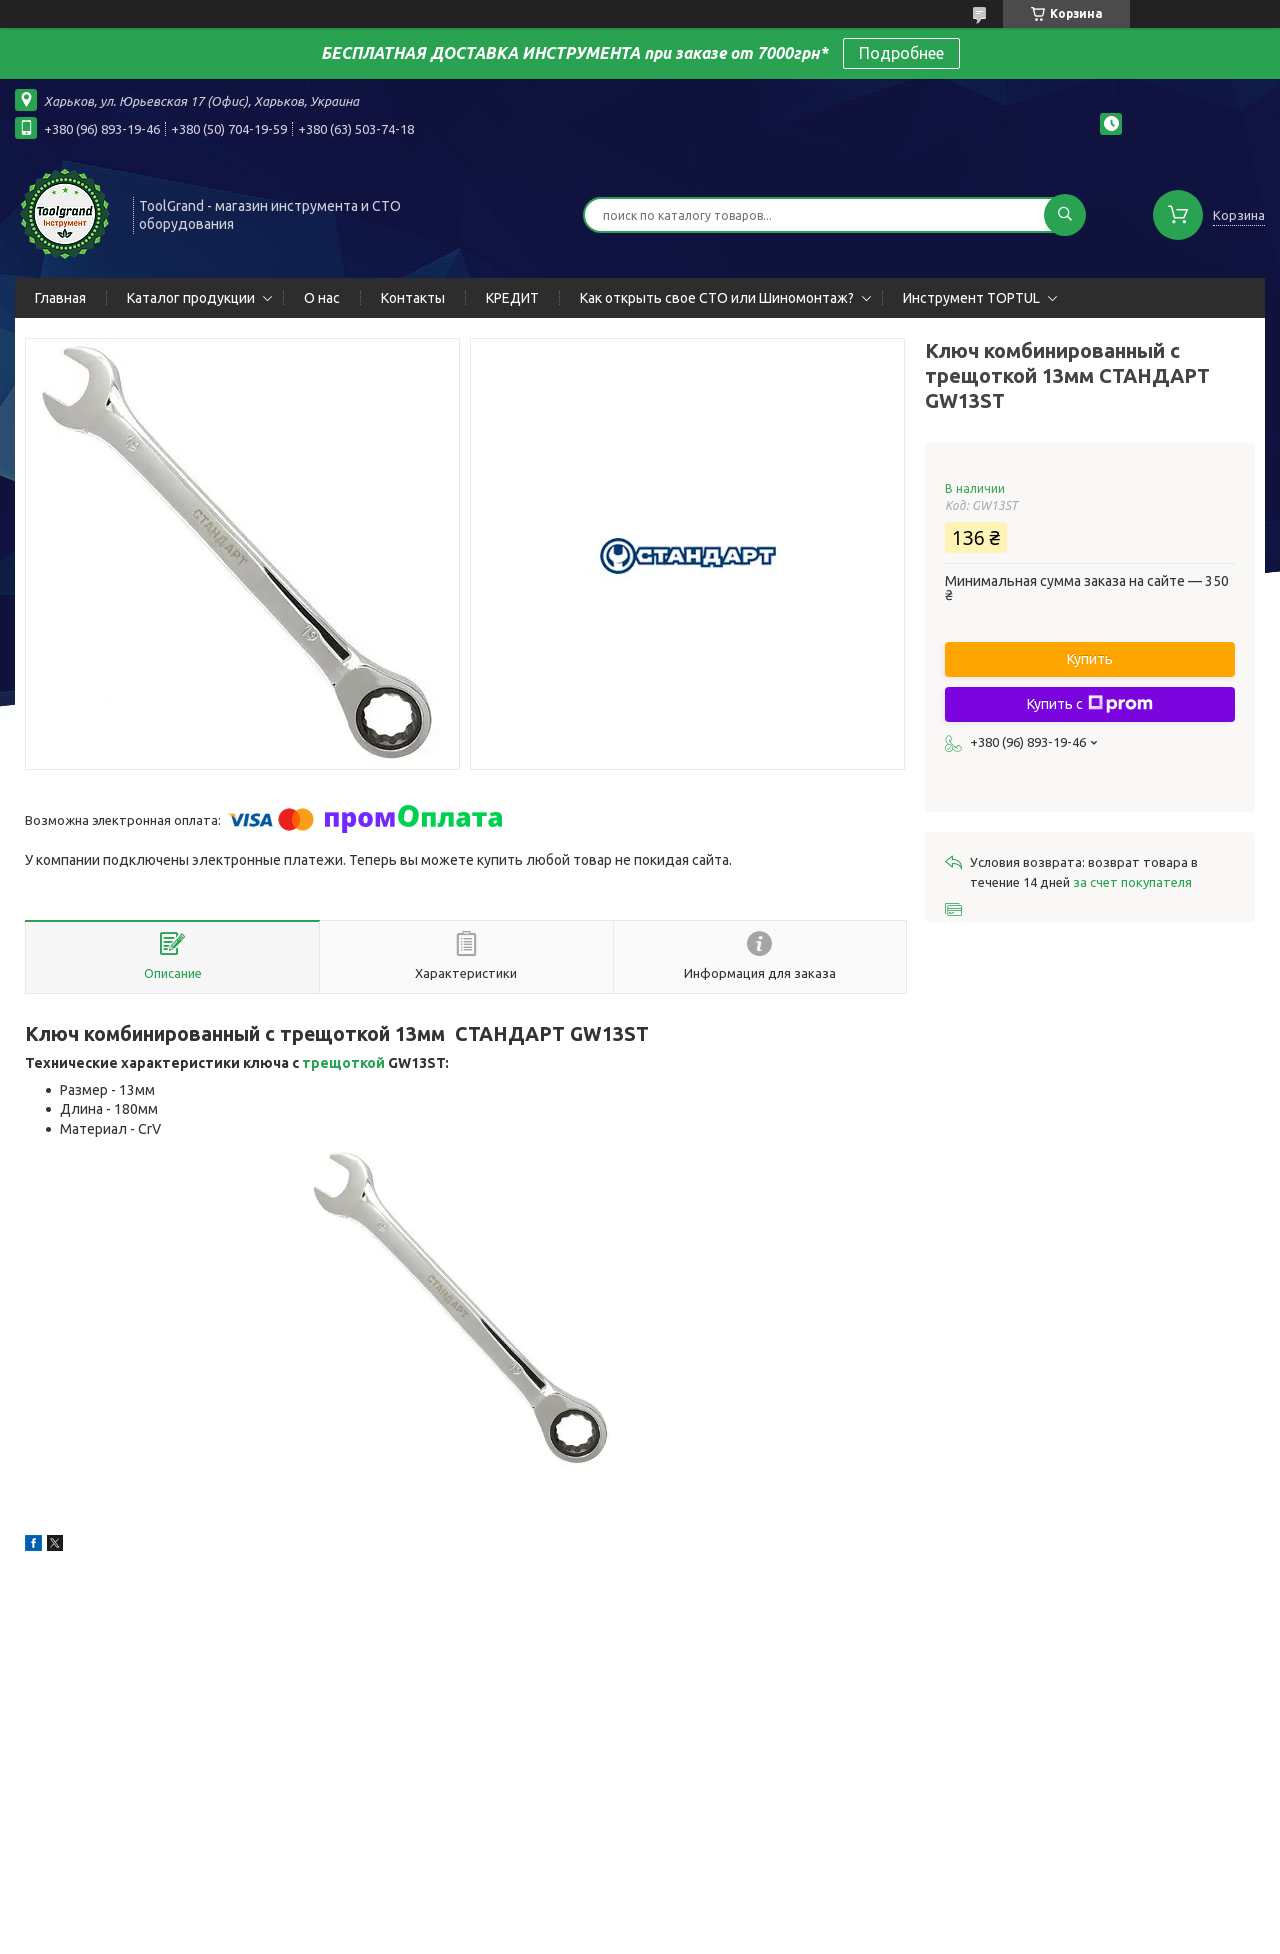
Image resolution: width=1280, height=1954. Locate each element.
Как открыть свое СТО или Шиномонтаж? (717, 298)
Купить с (1090, 704)
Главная (60, 298)
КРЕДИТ (512, 298)
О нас (322, 298)
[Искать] (1065, 215)
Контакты (413, 298)
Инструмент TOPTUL (971, 298)
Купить (1090, 659)
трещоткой (343, 1063)
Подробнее (901, 53)
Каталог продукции (191, 298)
